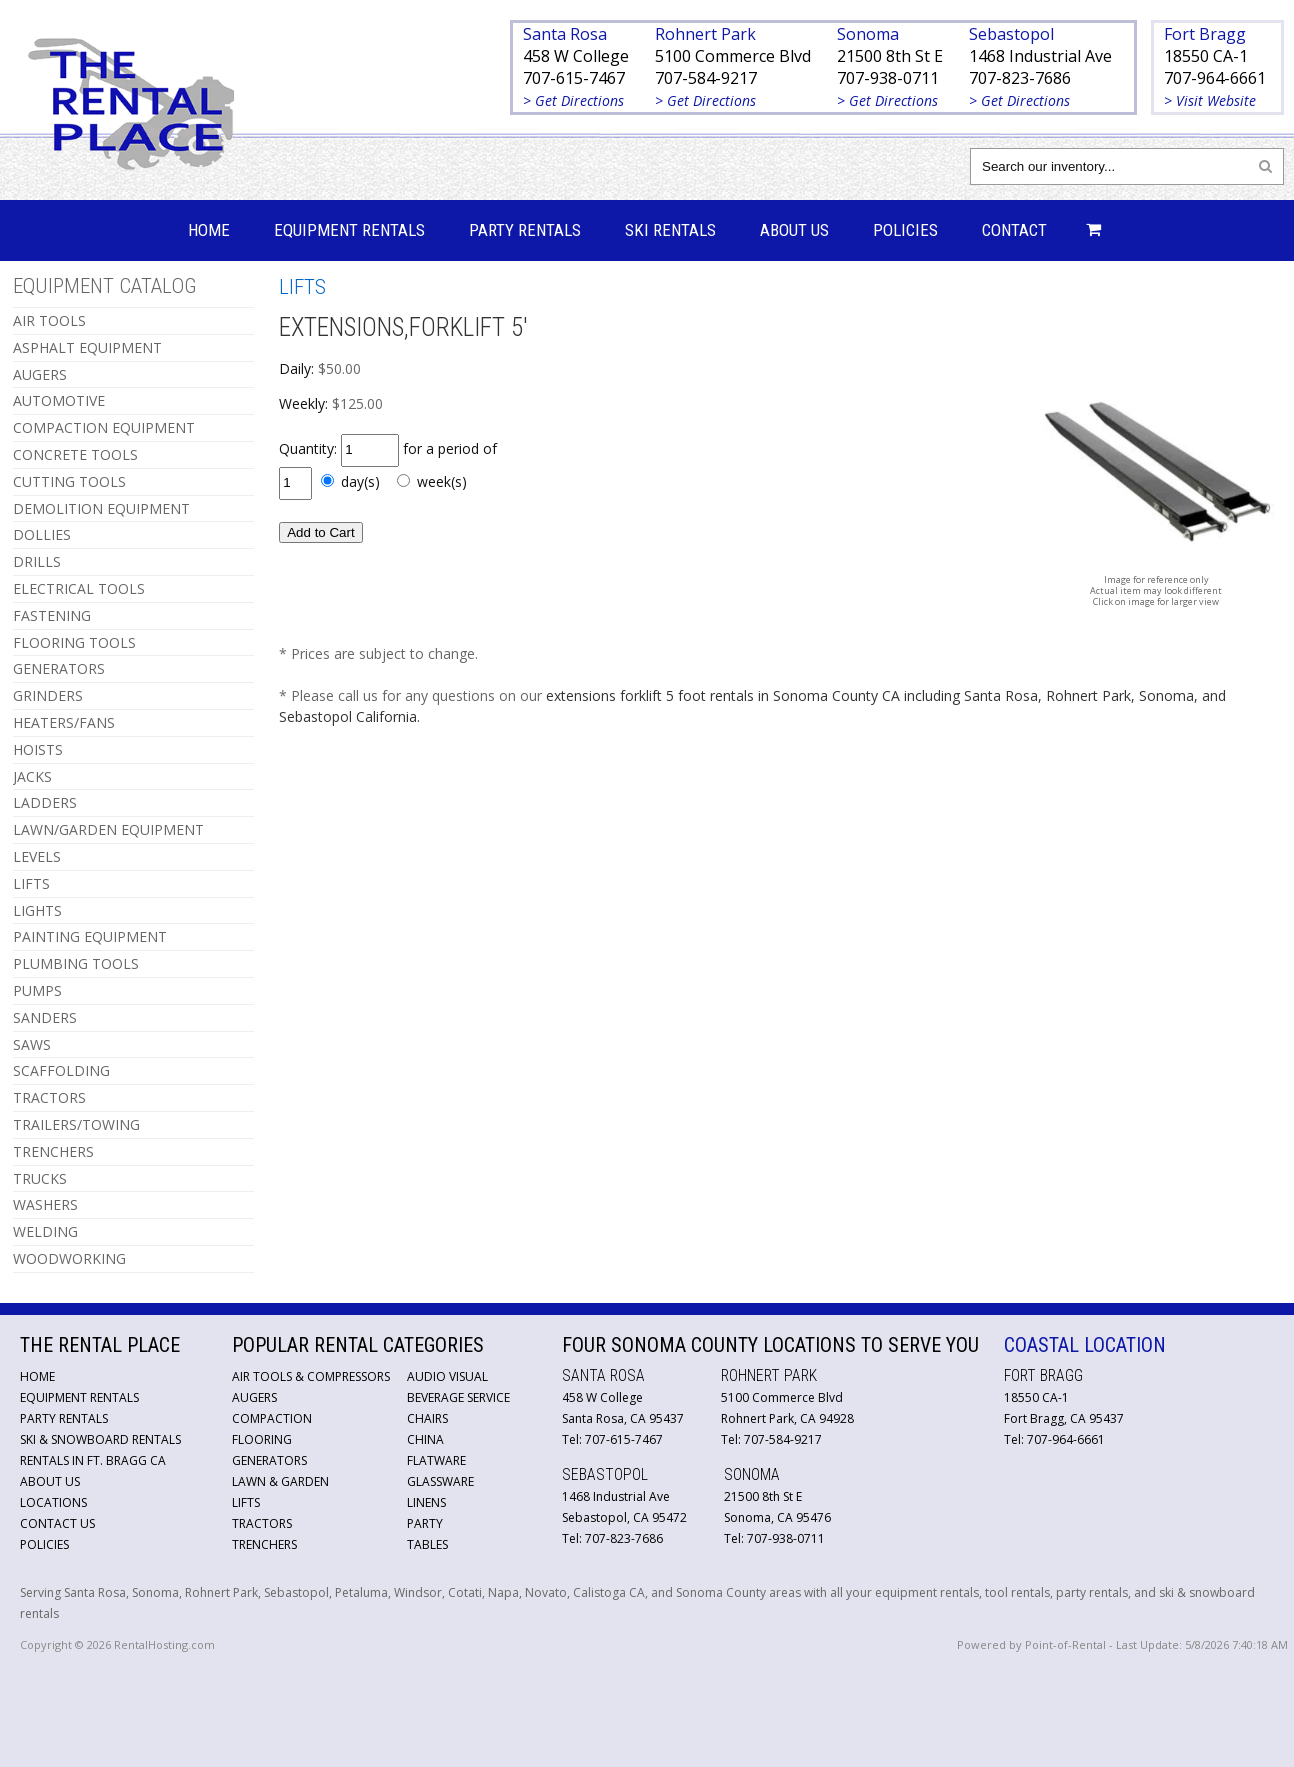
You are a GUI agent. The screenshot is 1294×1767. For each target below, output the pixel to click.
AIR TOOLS (49, 320)
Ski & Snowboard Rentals (100, 1439)
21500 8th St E (890, 56)
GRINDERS (48, 695)
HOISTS (38, 749)
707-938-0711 (888, 78)
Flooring (262, 1439)
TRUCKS (40, 1178)
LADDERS (45, 802)
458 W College (576, 56)
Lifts (246, 1502)
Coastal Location (1085, 1345)
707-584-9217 (706, 78)
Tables (427, 1544)
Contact (1014, 230)
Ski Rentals (670, 230)
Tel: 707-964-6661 (1054, 1439)
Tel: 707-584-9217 (771, 1439)
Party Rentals (525, 230)
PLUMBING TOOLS (76, 963)
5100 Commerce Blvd (733, 56)
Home (209, 230)
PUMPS (37, 990)
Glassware (440, 1481)
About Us (794, 230)
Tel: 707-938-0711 (774, 1538)
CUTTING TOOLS (69, 481)
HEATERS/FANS (64, 722)
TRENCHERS (53, 1151)
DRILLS (37, 561)
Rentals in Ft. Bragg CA (93, 1460)
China (425, 1439)
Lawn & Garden (280, 1481)
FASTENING (52, 615)
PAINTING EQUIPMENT (90, 936)
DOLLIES (42, 534)
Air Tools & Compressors (311, 1376)
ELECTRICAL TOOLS (79, 588)
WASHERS (45, 1204)
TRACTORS (49, 1097)
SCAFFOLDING (61, 1070)
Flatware (436, 1460)
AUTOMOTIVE (59, 400)
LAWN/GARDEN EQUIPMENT (108, 829)
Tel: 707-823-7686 (612, 1538)
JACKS (32, 776)
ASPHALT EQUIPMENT (87, 347)
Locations (53, 1502)
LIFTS (31, 883)
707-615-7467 (574, 78)
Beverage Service (458, 1397)
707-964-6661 (1215, 78)
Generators (269, 1460)
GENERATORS (59, 668)
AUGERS (40, 374)
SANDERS (45, 1017)
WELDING (45, 1231)
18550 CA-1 (1206, 56)
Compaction (272, 1418)
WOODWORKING (69, 1258)
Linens (426, 1502)
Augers (254, 1397)
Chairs (427, 1418)
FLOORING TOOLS (74, 642)
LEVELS (37, 856)
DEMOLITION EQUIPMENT (101, 508)
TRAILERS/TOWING (76, 1124)
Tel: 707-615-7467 (612, 1439)
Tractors (262, 1523)
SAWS (32, 1044)
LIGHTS (37, 910)
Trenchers (264, 1544)
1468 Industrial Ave (1040, 56)
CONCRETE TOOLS (75, 454)
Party (425, 1523)
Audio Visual (447, 1376)
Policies (905, 230)
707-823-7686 (1020, 78)
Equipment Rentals (349, 230)
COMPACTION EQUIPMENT (104, 427)
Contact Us (57, 1523)
